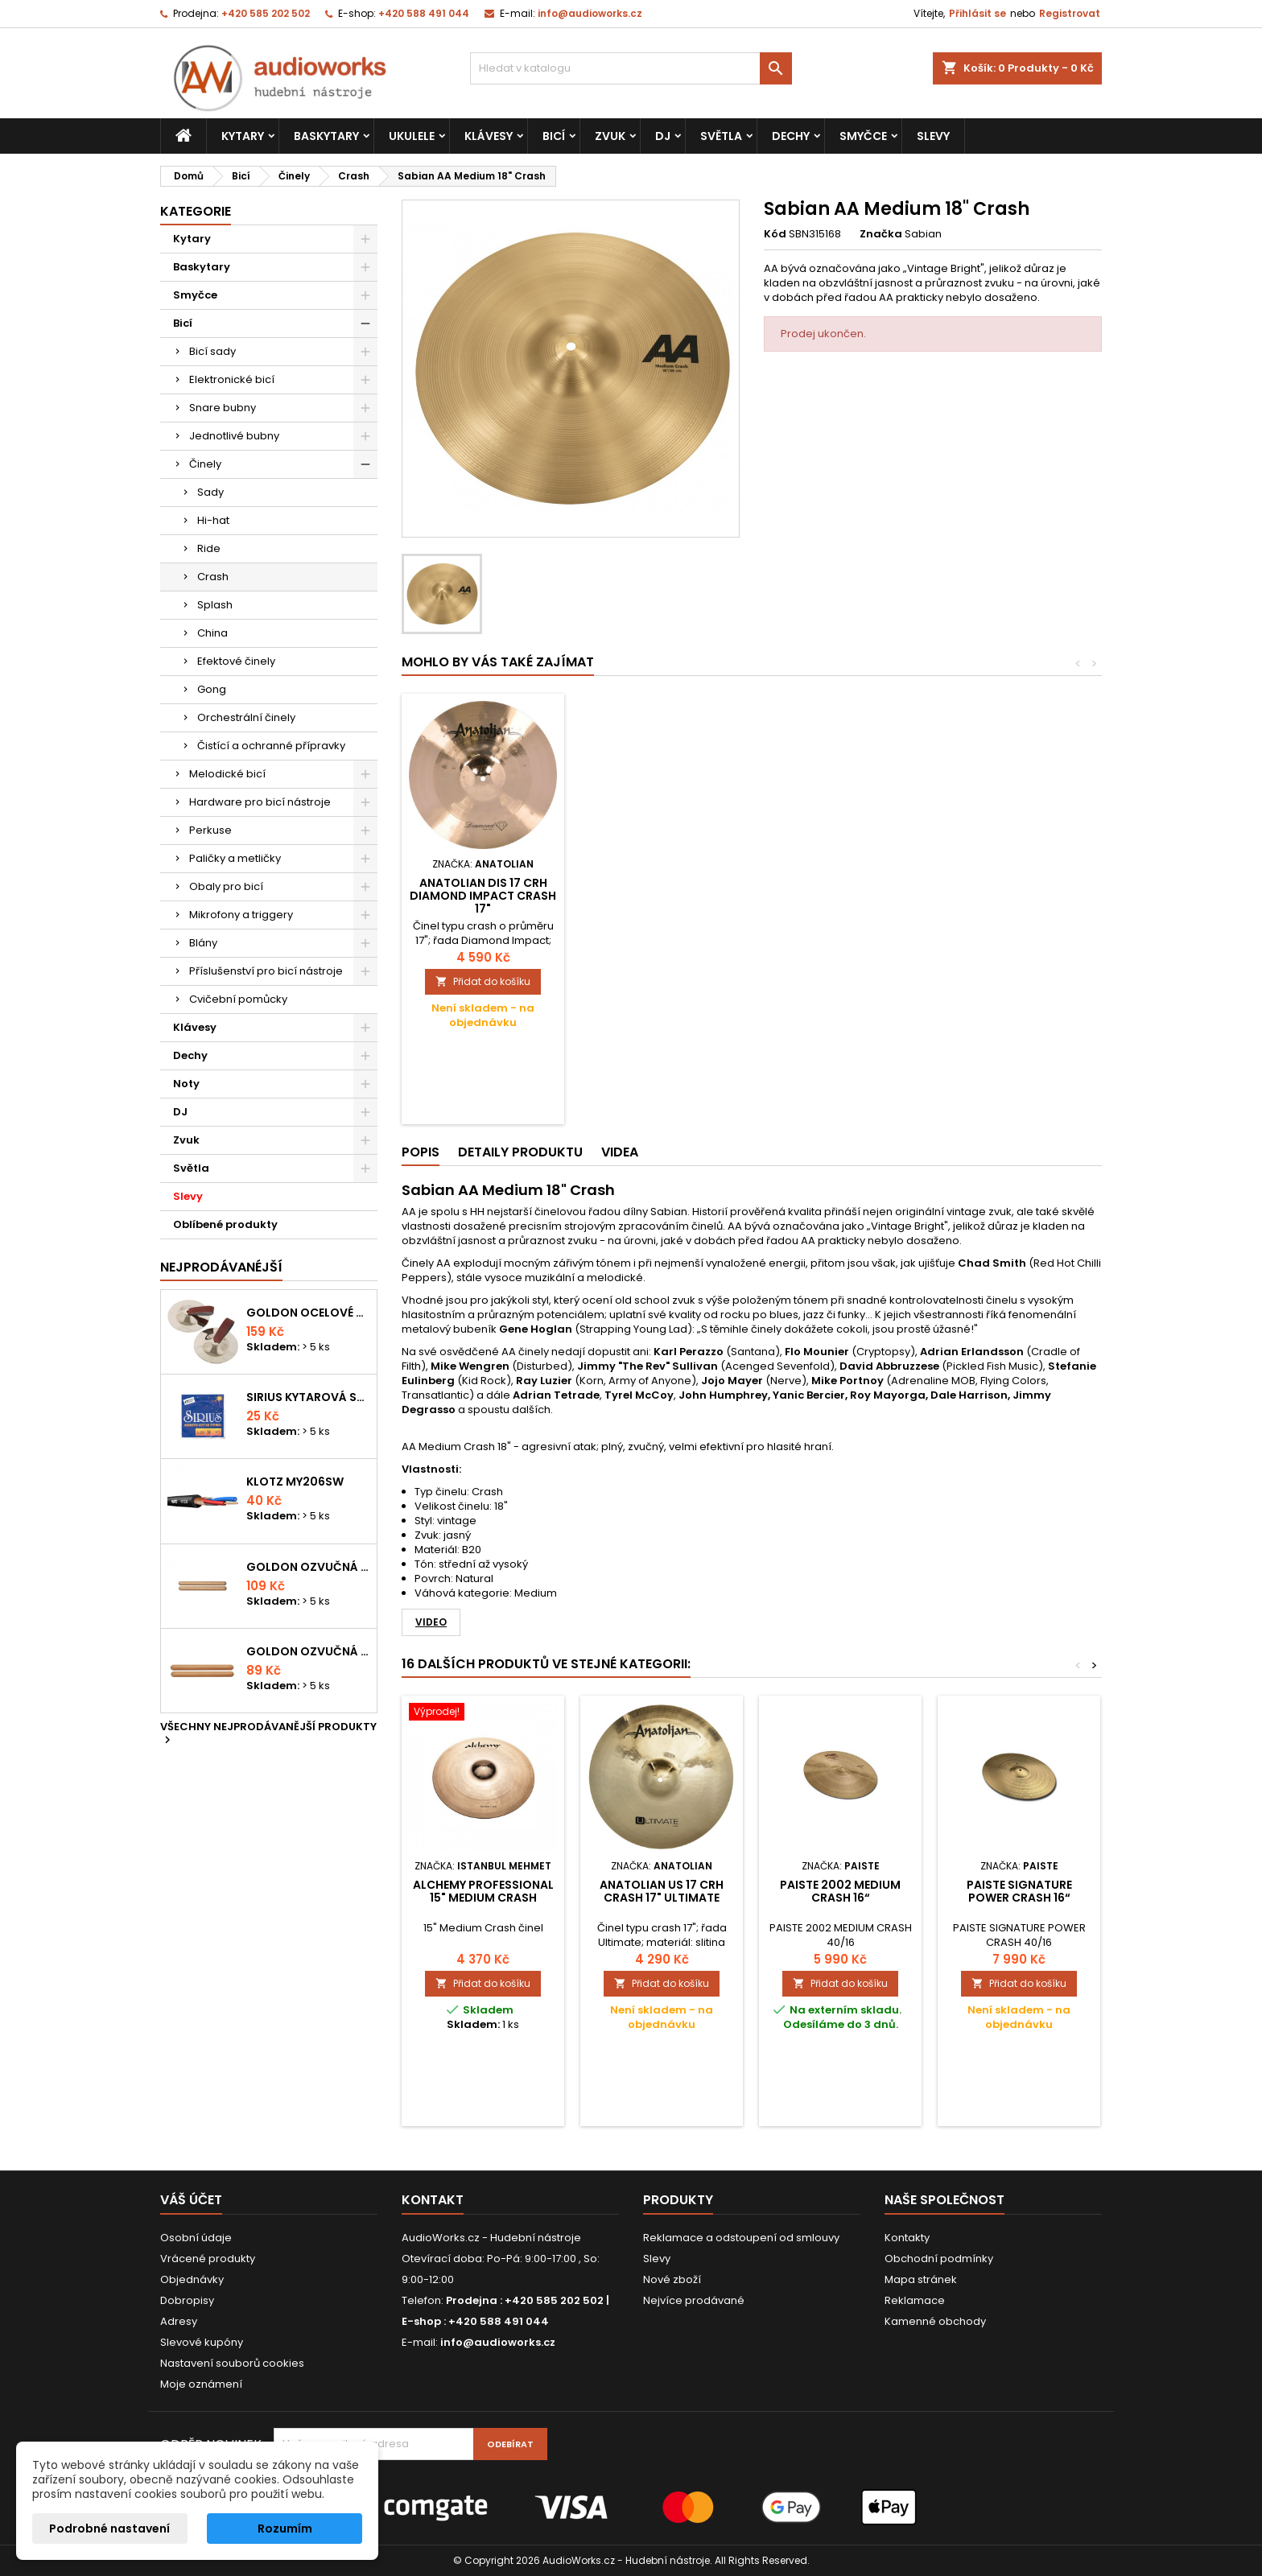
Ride (209, 548)
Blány (203, 942)
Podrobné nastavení (109, 2528)
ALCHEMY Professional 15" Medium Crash (483, 1891)
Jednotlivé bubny (234, 435)
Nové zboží (672, 2279)
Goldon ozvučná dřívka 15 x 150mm (308, 1651)
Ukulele (412, 136)
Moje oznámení (201, 2384)
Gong (211, 689)
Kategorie (195, 211)
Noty (186, 1083)
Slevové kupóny (201, 2342)
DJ (662, 136)
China (212, 633)
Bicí (553, 136)
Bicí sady (212, 351)
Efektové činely (236, 661)
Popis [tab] (420, 1152)
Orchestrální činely (246, 717)
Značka (881, 234)
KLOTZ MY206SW (295, 1481)
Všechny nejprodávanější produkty (268, 1734)
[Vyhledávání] (631, 68)
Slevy (933, 136)
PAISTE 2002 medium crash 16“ (840, 1891)
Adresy (178, 2321)
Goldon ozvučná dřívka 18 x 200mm (308, 1566)
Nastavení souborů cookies (232, 2363)
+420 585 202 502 (265, 13)
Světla (721, 136)
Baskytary (326, 136)
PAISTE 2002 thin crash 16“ (483, 889)
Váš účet (191, 2200)
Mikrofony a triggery (241, 914)
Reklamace (915, 2300)
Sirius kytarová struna (308, 1397)
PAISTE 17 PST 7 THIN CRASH (662, 889)
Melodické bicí (227, 773)
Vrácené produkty (207, 2258)
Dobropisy (187, 2300)
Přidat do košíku (482, 981)
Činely (205, 464)
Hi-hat (213, 520)
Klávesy (488, 136)
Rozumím (285, 2528)
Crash (213, 576)
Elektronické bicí (231, 379)
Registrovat (1069, 13)
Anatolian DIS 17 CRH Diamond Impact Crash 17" (840, 896)
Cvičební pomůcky (238, 999)
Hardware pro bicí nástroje (260, 802)
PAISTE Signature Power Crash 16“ (1019, 1891)
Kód (775, 234)
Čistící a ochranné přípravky (271, 745)
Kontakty (907, 2237)
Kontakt (433, 2200)
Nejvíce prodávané (693, 2300)
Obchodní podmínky (939, 2258)
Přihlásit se (977, 13)
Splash (215, 604)
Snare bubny (222, 407)
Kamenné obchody (935, 2321)
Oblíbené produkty (225, 1224)
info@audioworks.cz (590, 13)
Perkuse (210, 830)
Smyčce (863, 136)
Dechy (791, 136)
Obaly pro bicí (226, 886)
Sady (210, 492)
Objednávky (192, 2279)
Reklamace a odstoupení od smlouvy (741, 2237)
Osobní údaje (196, 2237)
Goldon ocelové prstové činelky (308, 1312)
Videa (619, 1152)
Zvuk (610, 136)
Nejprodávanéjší (221, 1267)
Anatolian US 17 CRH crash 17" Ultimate (662, 1891)
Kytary (242, 136)
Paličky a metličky (235, 858)
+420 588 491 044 (423, 13)
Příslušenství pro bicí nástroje (266, 971)
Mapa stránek (921, 2279)
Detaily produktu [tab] (520, 1152)
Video (431, 1622)
